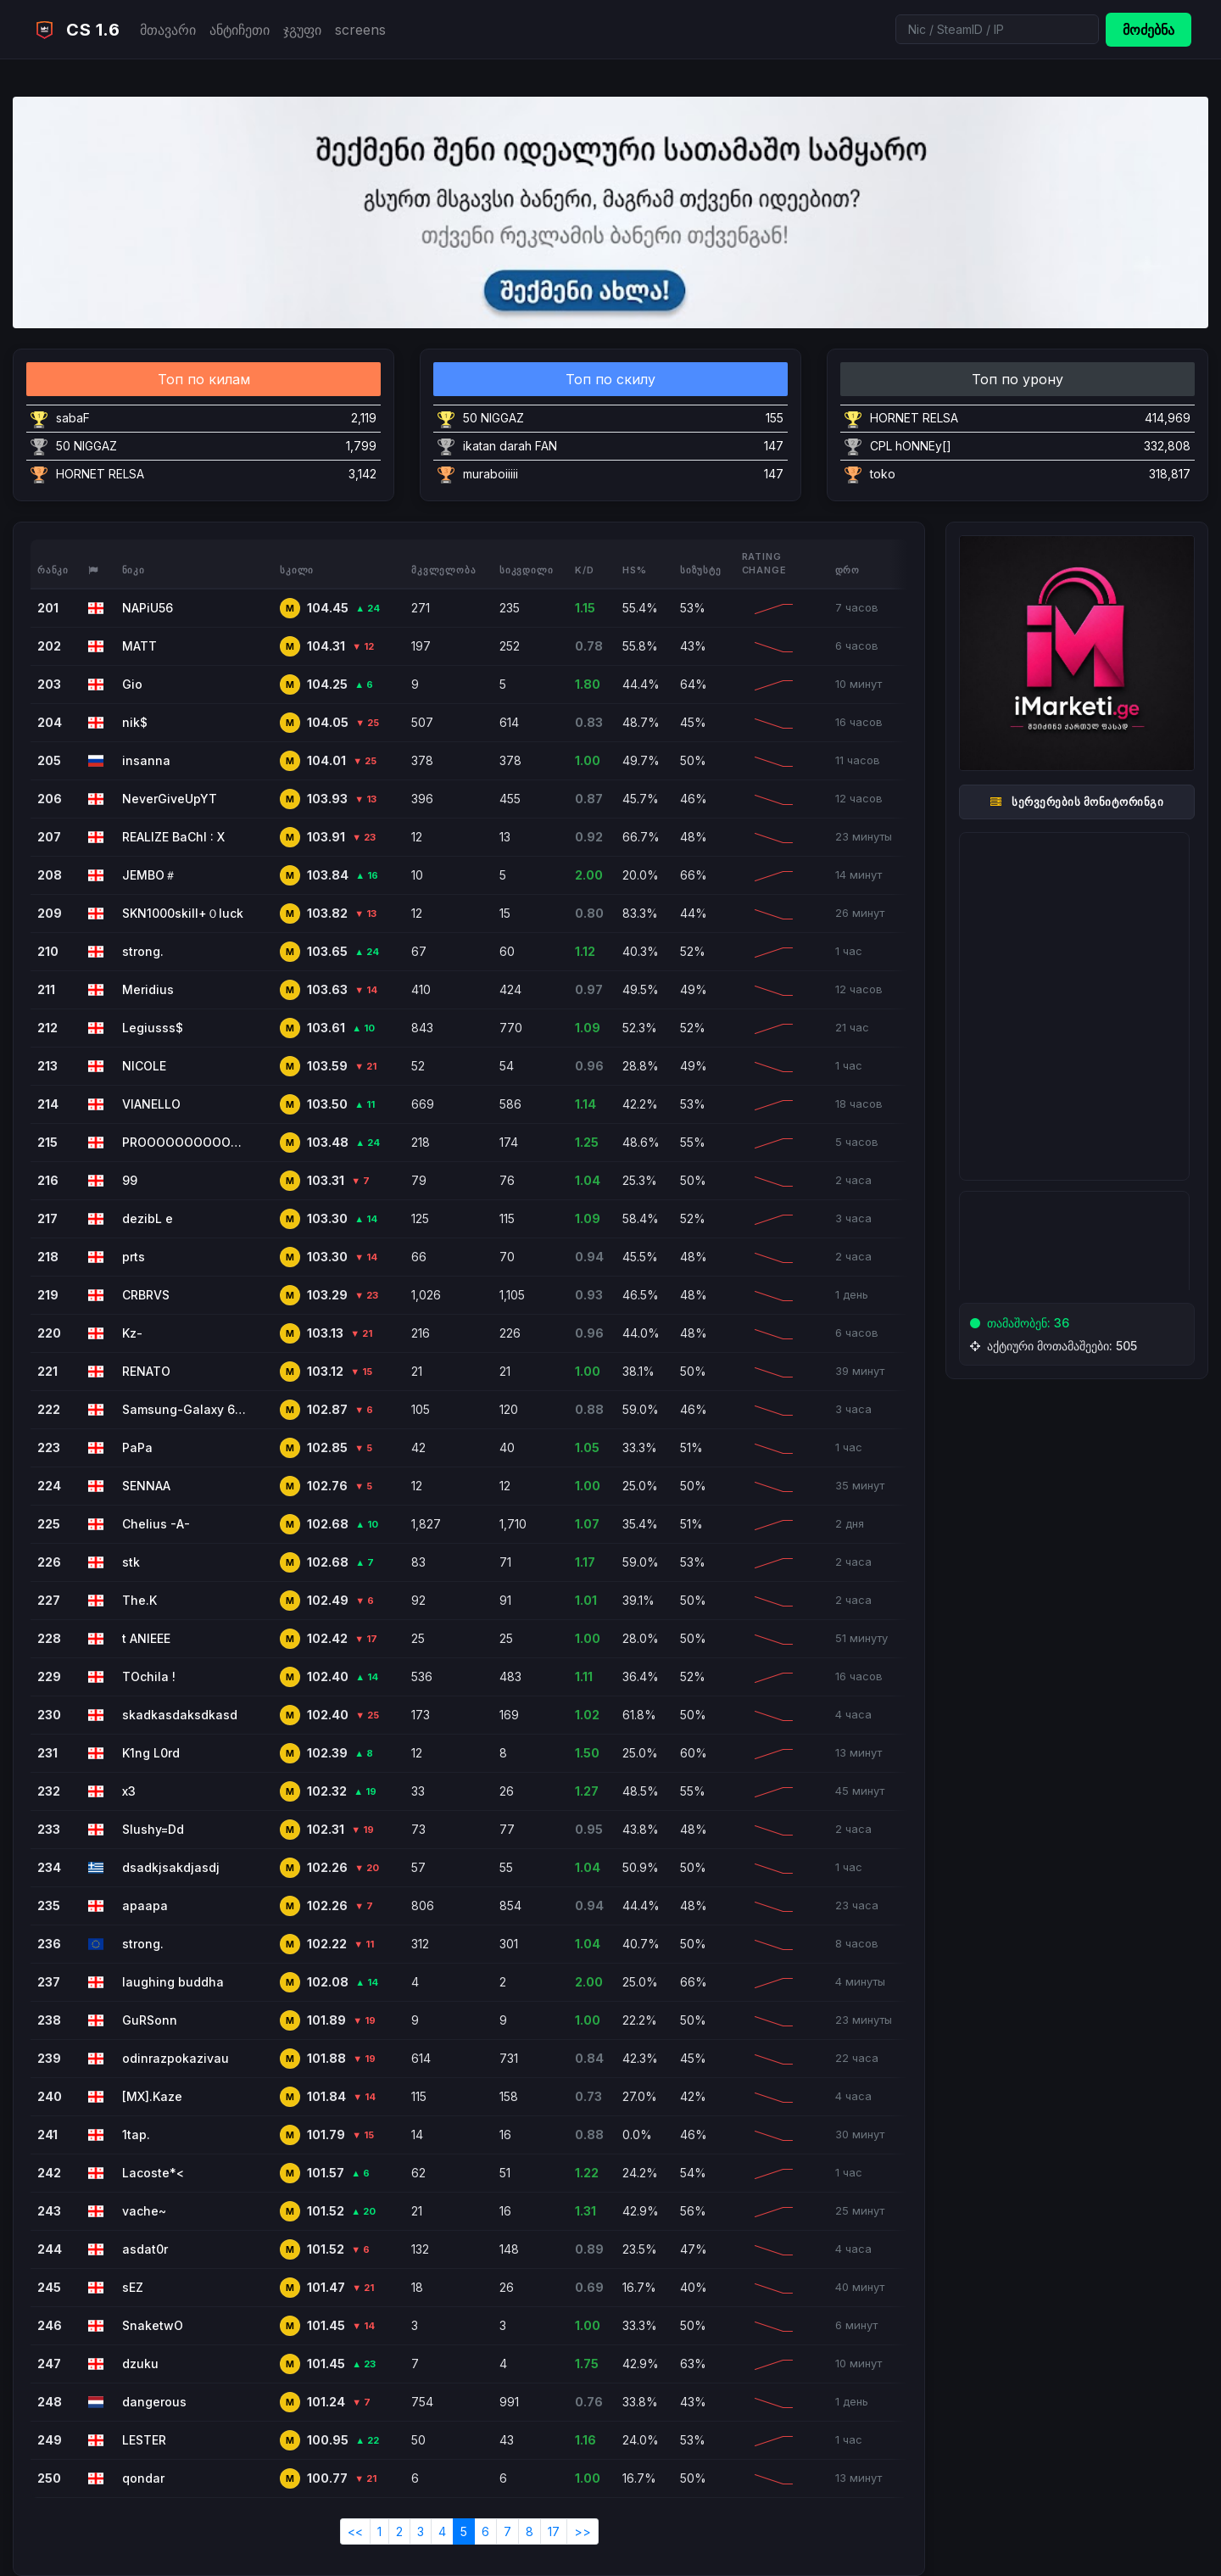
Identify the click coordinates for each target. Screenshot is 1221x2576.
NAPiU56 (147, 608)
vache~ (144, 2211)
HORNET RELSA (100, 474)
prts (133, 1256)
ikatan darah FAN (510, 446)
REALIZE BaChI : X (173, 837)
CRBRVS (146, 1295)
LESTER (144, 2440)
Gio (132, 684)
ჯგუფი (302, 29)
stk (131, 1562)
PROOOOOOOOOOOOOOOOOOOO (185, 1142)
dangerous (154, 2401)
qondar (143, 2478)
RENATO (146, 1371)
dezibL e (147, 1218)
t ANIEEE (146, 1638)
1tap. (136, 2134)
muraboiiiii (490, 474)
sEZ (132, 2287)
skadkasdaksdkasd (179, 1714)
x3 (129, 1791)
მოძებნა (1148, 29)
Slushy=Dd (153, 1829)
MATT (139, 646)
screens (360, 29)
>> (582, 2531)
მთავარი (168, 29)
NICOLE (144, 1066)
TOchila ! (149, 1676)
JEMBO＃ (149, 875)
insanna (146, 760)
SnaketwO (152, 2325)
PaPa (137, 1447)
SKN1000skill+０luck (182, 913)
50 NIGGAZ (86, 446)
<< (355, 2531)
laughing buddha (173, 1982)
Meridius (148, 989)
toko (882, 474)
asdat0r (145, 2249)
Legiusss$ (152, 1027)
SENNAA (146, 1485)
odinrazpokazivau (175, 2058)
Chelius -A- (156, 1524)
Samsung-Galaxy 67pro (185, 1409)
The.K (139, 1600)
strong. (143, 951)
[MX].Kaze (152, 2096)
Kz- (132, 1333)
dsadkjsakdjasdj (171, 1867)
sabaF (73, 418)
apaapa (145, 1905)
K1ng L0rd (151, 1753)
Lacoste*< (153, 2172)
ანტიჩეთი (239, 29)
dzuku (140, 2363)
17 (554, 2531)
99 (129, 1180)
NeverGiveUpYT (169, 798)
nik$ (135, 722)
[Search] (997, 29)
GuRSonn (149, 2020)
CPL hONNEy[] (910, 446)
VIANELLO (151, 1104)
